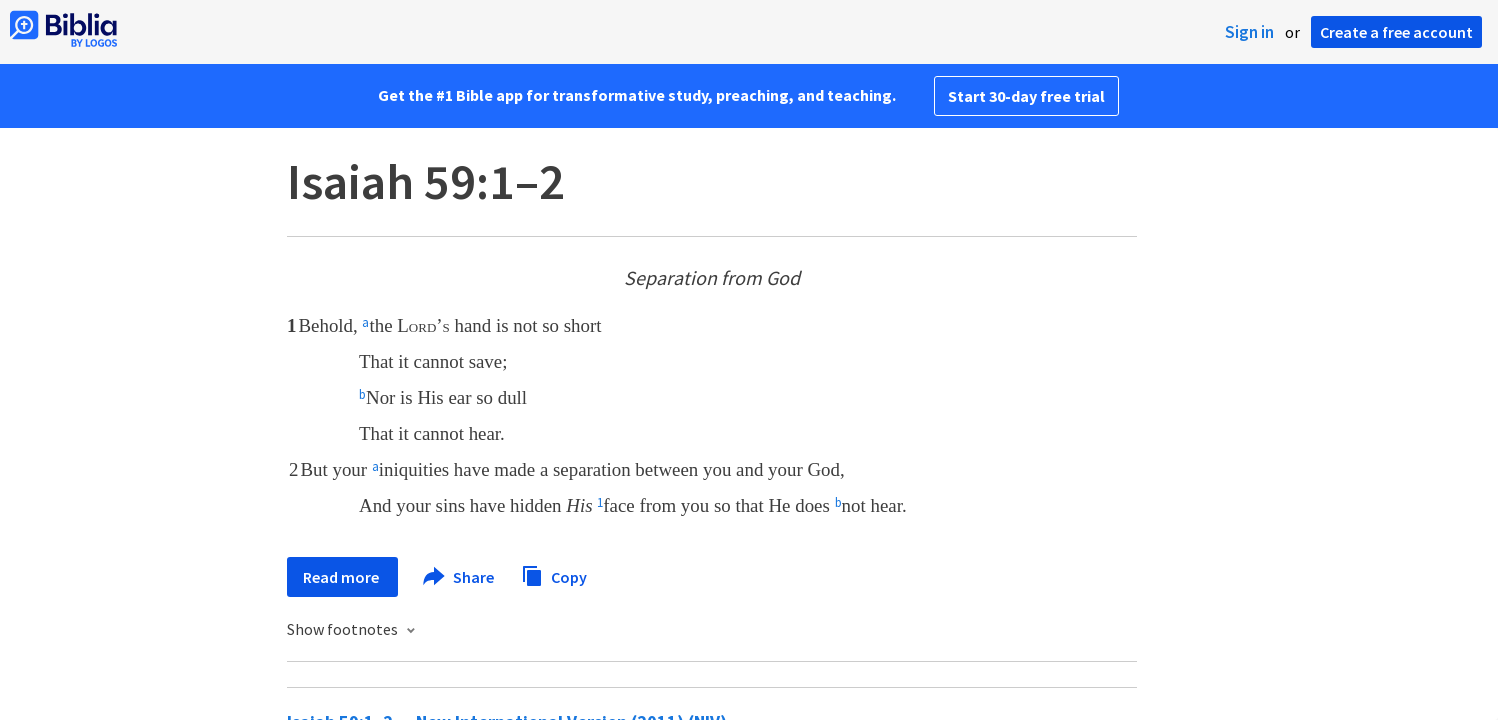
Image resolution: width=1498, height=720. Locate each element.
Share (459, 577)
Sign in (1249, 32)
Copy (554, 574)
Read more (342, 577)
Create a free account (1396, 32)
